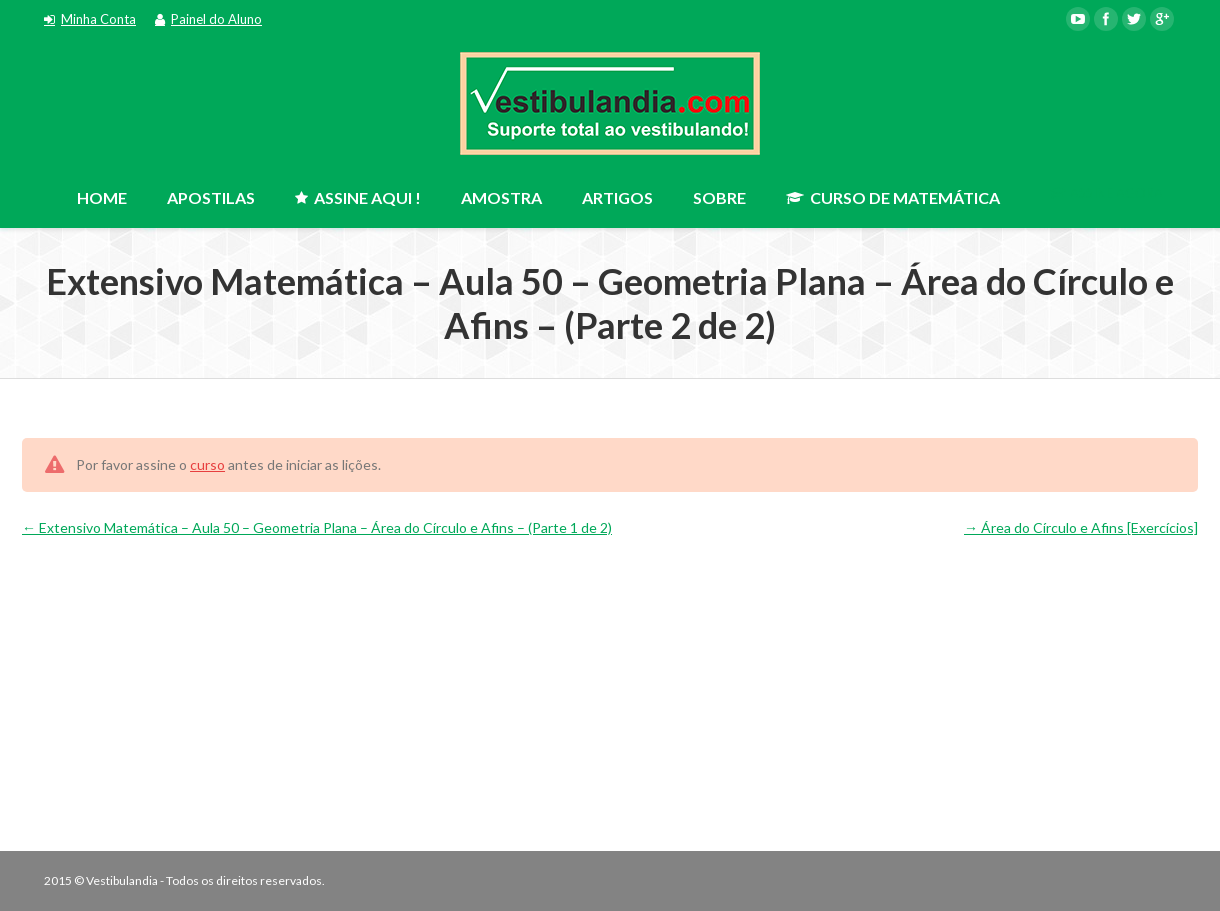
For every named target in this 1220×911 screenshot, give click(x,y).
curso (207, 464)
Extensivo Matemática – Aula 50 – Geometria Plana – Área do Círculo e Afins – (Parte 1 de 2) (317, 527)
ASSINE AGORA (1106, 193)
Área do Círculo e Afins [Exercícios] (1081, 527)
